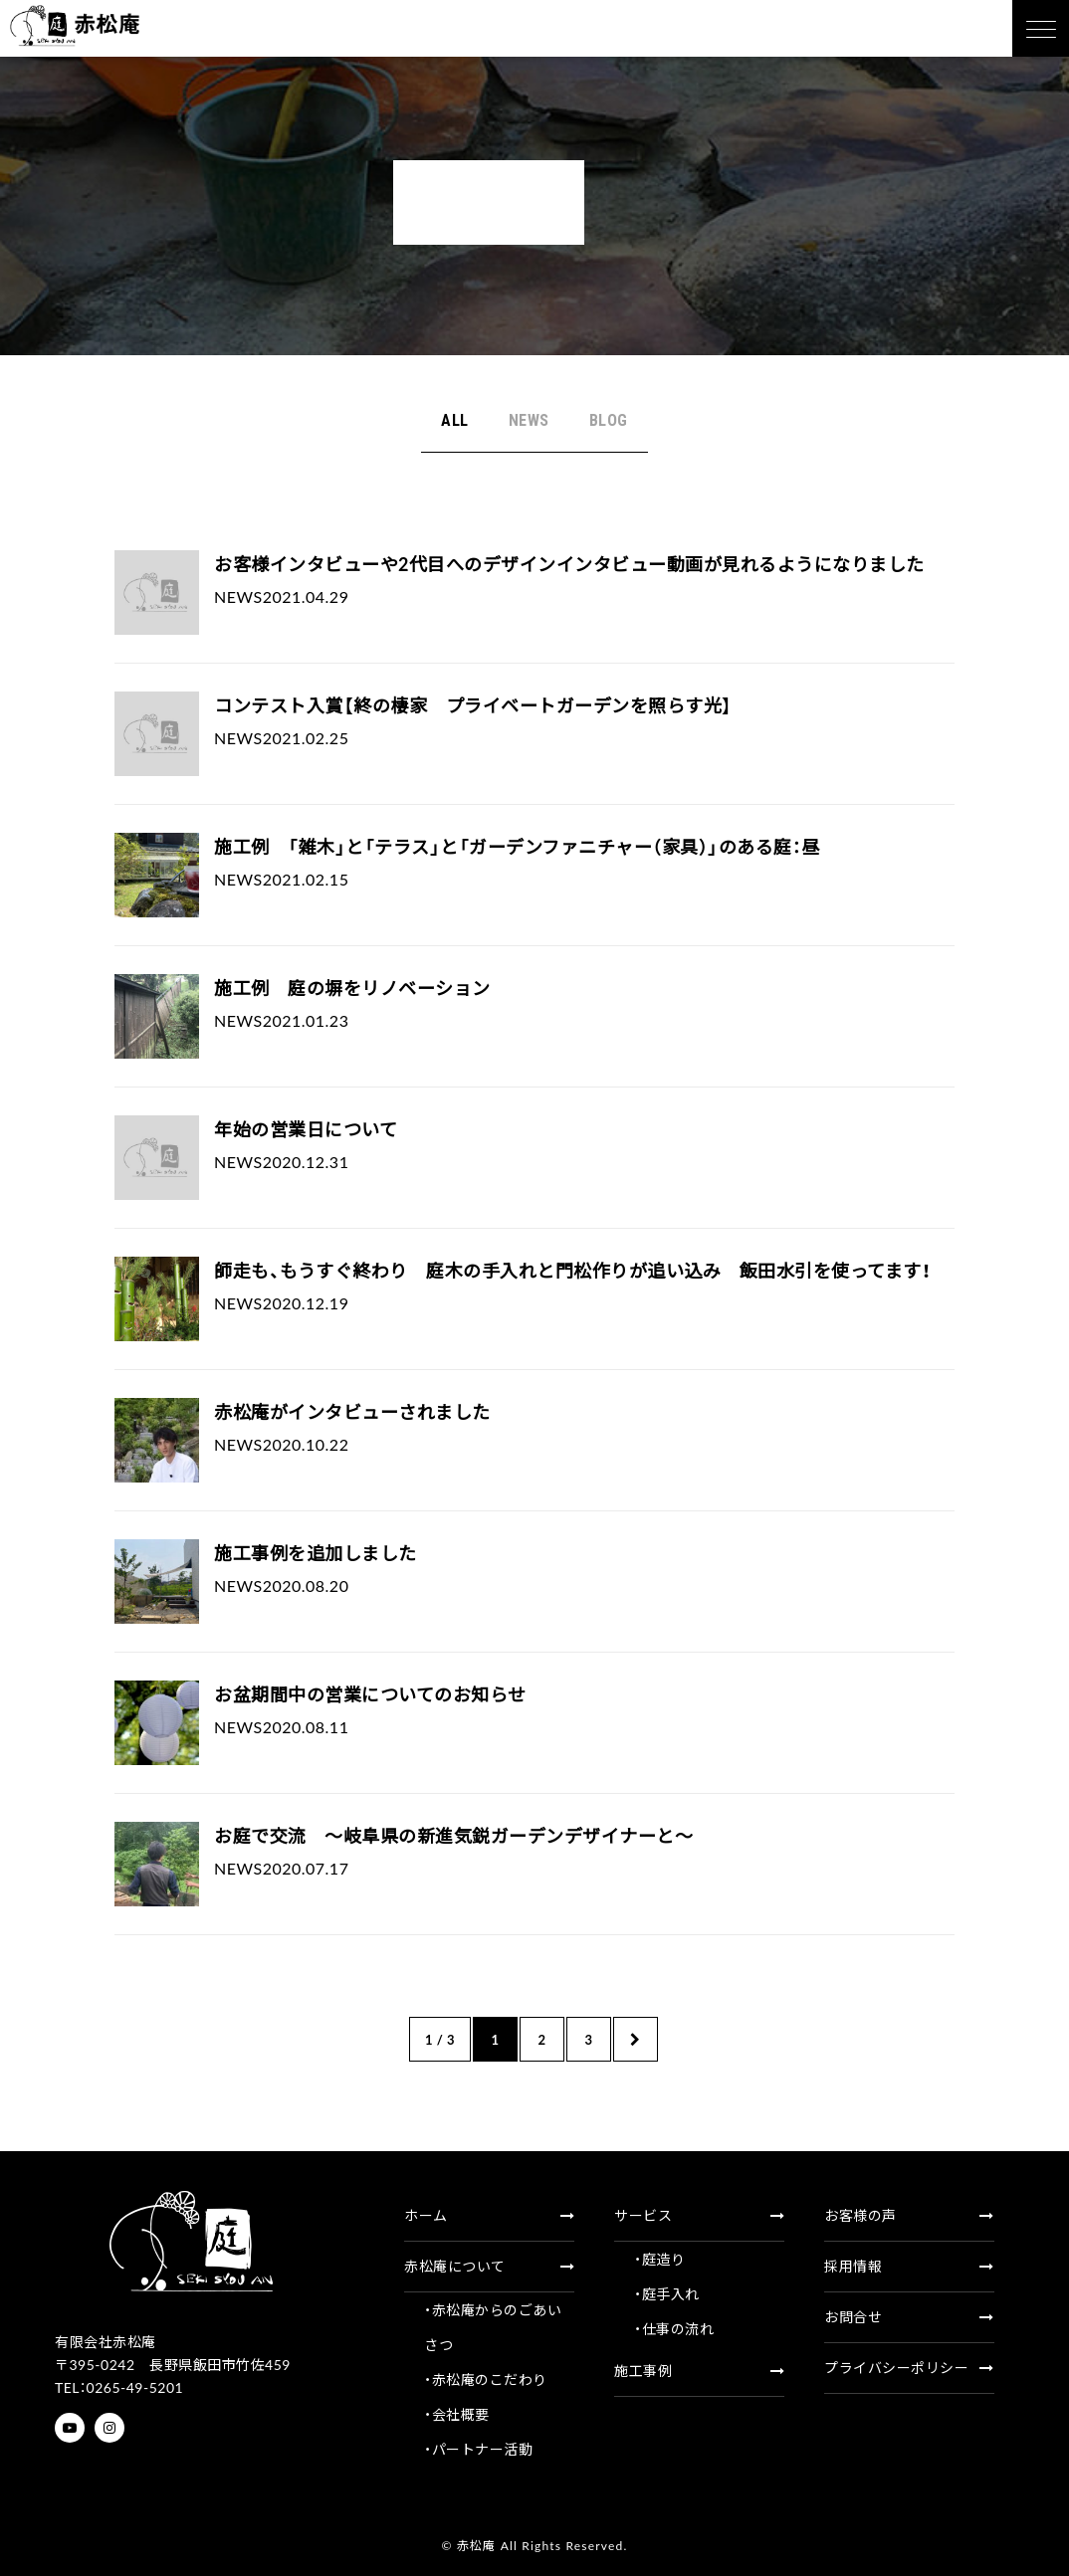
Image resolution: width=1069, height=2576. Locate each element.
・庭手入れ (667, 2293)
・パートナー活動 (478, 2449)
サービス (699, 2215)
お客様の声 (909, 2215)
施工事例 (699, 2370)
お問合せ (909, 2316)
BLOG (608, 420)
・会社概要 (457, 2414)
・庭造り (659, 2259)
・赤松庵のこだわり (485, 2379)
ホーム (489, 2215)
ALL (455, 420)
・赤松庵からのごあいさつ (492, 2327)
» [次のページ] (635, 2039)
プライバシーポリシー (909, 2367)
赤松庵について (489, 2266)
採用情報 (909, 2266)
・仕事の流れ (674, 2328)
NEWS (529, 420)
